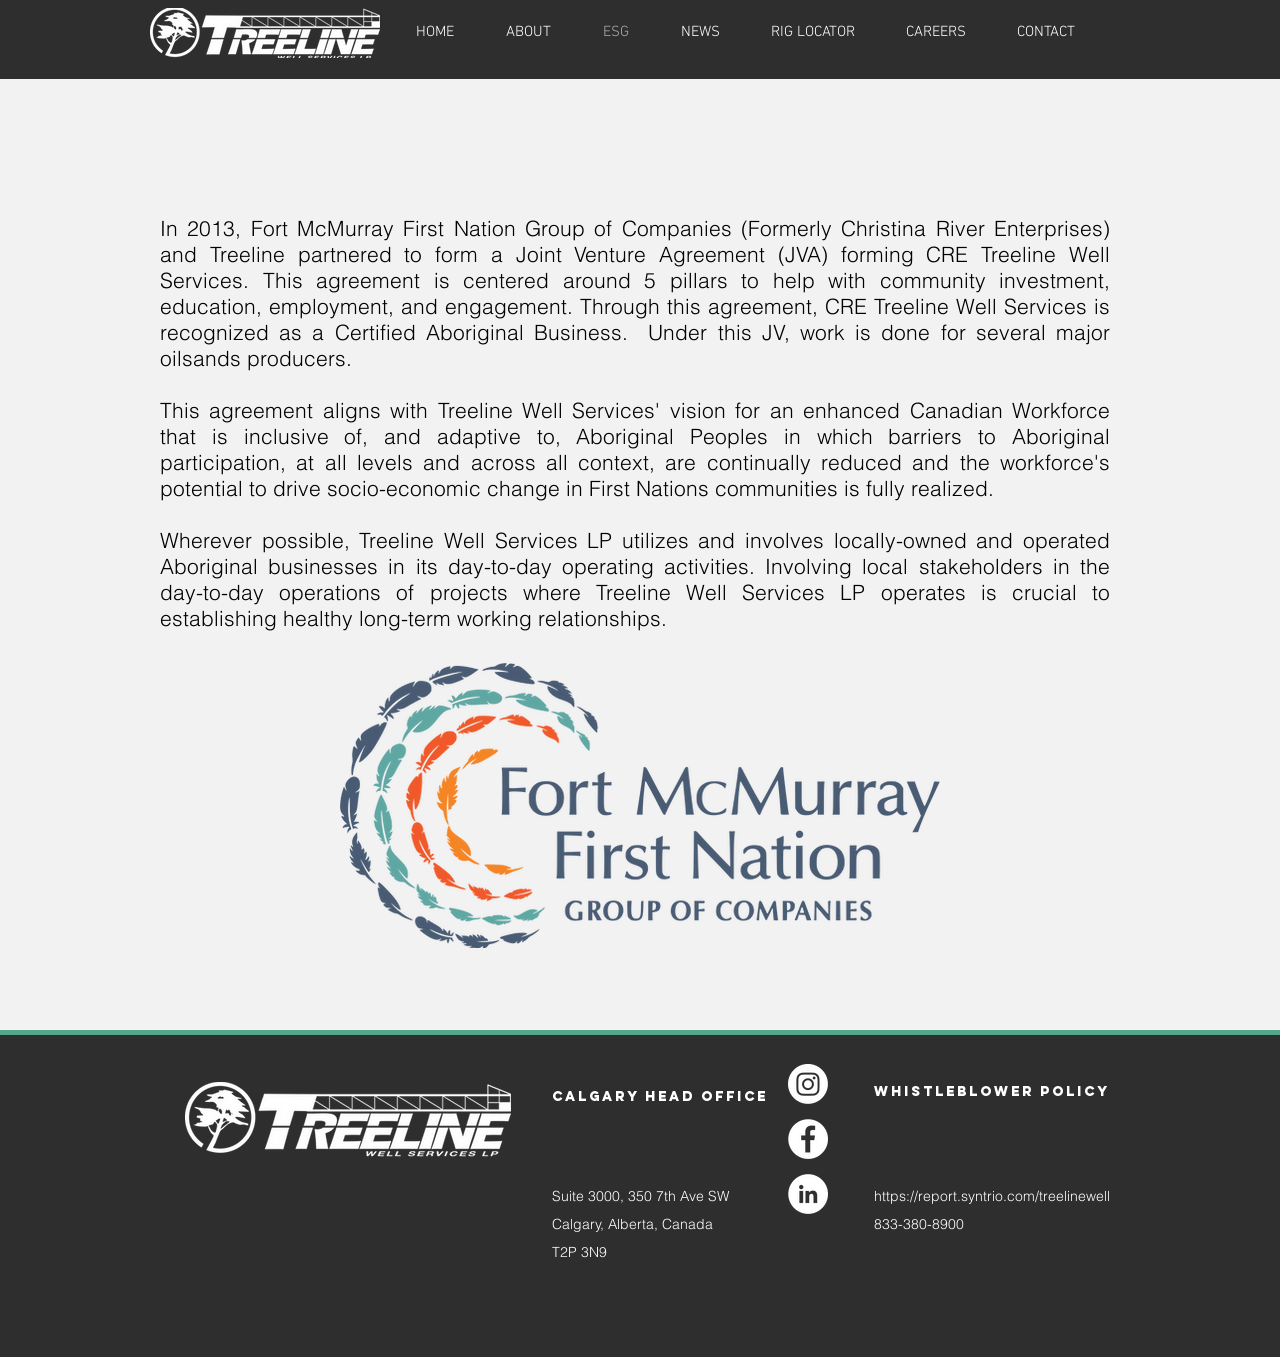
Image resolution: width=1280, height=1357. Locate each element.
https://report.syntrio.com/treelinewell (992, 1196)
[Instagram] (808, 1084)
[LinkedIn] (808, 1194)
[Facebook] (808, 1139)
